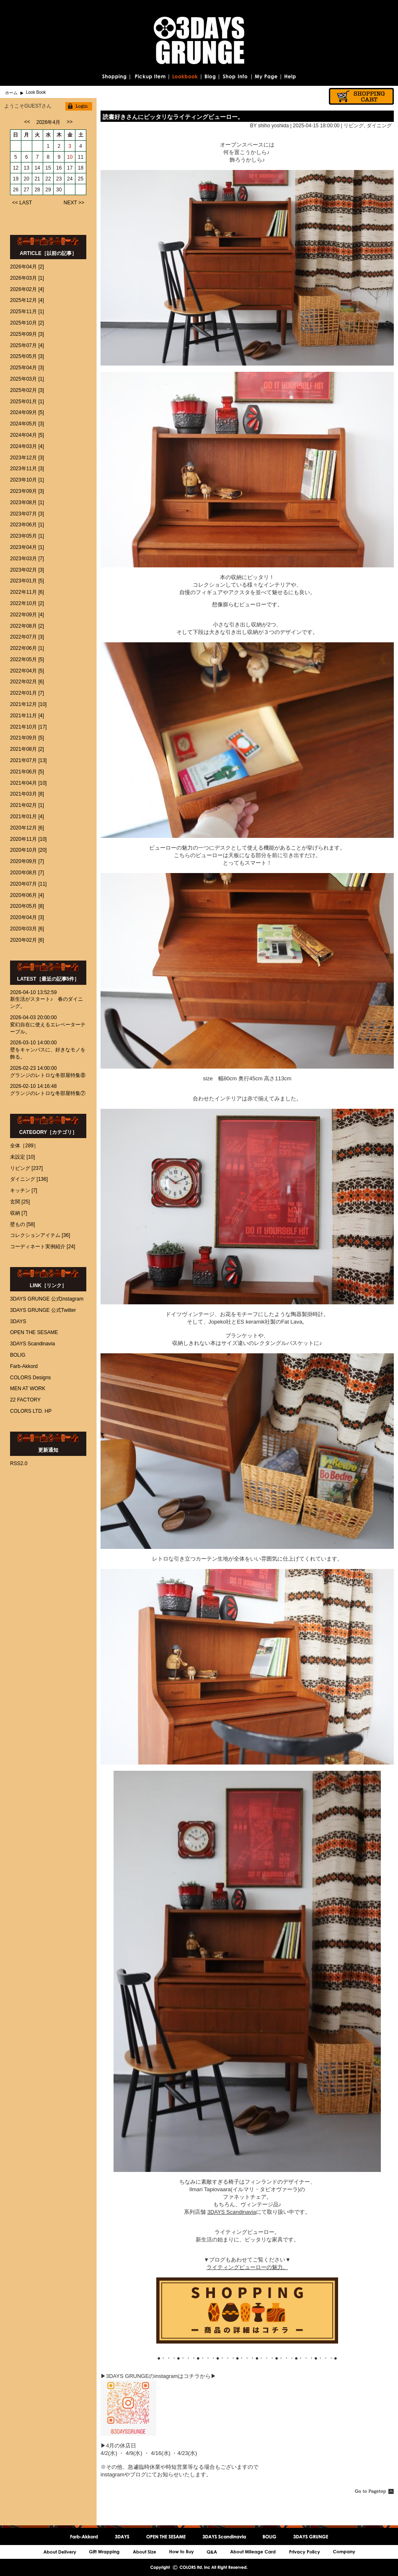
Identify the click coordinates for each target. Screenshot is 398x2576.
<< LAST (22, 203)
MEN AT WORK (27, 1388)
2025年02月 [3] (27, 390)
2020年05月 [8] (27, 906)
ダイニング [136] (29, 1179)
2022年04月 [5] (27, 671)
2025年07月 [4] (27, 345)
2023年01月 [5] (27, 581)
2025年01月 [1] (27, 401)
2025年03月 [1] (27, 379)
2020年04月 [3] (27, 917)
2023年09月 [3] (27, 491)
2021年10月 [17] (28, 727)
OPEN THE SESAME (34, 1332)
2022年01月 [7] (27, 693)
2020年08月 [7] (27, 873)
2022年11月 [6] (27, 592)
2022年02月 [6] (27, 682)
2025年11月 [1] (27, 311)
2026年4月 (48, 122)
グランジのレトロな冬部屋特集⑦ (47, 1093)
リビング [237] (26, 1168)
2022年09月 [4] (27, 615)
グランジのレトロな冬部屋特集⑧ (47, 1075)
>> (69, 122)
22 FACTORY (25, 1400)
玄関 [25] (20, 1202)
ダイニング (379, 126)
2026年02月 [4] (27, 289)
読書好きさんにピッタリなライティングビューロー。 (173, 116)
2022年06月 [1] (27, 648)
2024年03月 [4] (27, 446)
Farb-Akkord (24, 1366)
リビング (354, 126)
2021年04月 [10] (28, 783)
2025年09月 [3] (27, 334)
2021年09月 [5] (27, 738)
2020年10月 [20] (28, 850)
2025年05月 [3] (27, 356)
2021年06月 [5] (27, 772)
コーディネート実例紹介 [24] (42, 1246)
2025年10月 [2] (27, 323)
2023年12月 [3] (27, 458)
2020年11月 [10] (28, 839)
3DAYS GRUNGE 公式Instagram (46, 1299)
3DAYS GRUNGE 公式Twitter (43, 1310)
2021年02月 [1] (27, 805)
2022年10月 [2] (27, 603)
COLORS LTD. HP (31, 1411)
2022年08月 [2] (27, 626)
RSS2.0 (18, 1463)
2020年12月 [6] (27, 828)
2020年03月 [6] (27, 929)
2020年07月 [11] (28, 884)
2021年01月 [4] (27, 816)
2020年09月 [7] (27, 861)
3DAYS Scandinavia (32, 1344)
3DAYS (18, 1321)
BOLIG (18, 1355)
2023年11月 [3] (27, 468)
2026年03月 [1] (27, 278)
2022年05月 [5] (27, 659)
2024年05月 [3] (27, 424)
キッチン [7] (23, 1190)
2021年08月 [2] (27, 749)
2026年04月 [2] (27, 267)
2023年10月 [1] (27, 480)
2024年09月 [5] (27, 412)
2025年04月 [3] (27, 368)
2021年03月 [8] (27, 794)
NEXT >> (74, 203)
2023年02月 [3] (27, 570)
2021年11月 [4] (27, 716)
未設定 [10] (22, 1157)
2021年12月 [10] (28, 704)
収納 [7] (18, 1213)
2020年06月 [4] (27, 895)
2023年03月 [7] (27, 559)
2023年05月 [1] (27, 536)
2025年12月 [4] (27, 300)
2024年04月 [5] (27, 435)
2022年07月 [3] (27, 637)
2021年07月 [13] (28, 760)
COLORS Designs (30, 1378)
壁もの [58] (22, 1224)
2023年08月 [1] (27, 502)
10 (69, 157)
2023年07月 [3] (27, 514)
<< (27, 122)
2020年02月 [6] (27, 940)
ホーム (11, 92)
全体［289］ (24, 1146)
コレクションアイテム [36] (40, 1235)
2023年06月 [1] (27, 525)
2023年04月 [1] (27, 547)
